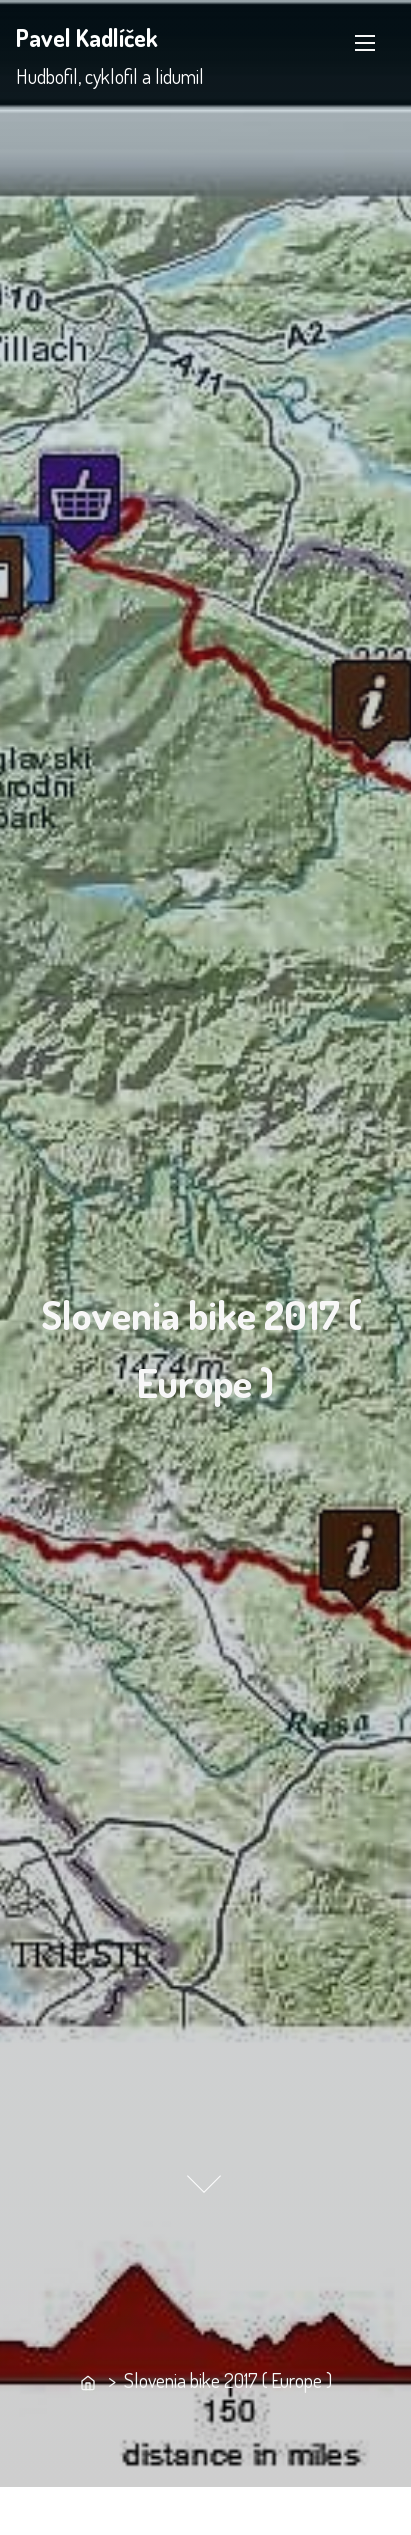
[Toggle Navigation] (365, 43)
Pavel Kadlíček (87, 37)
